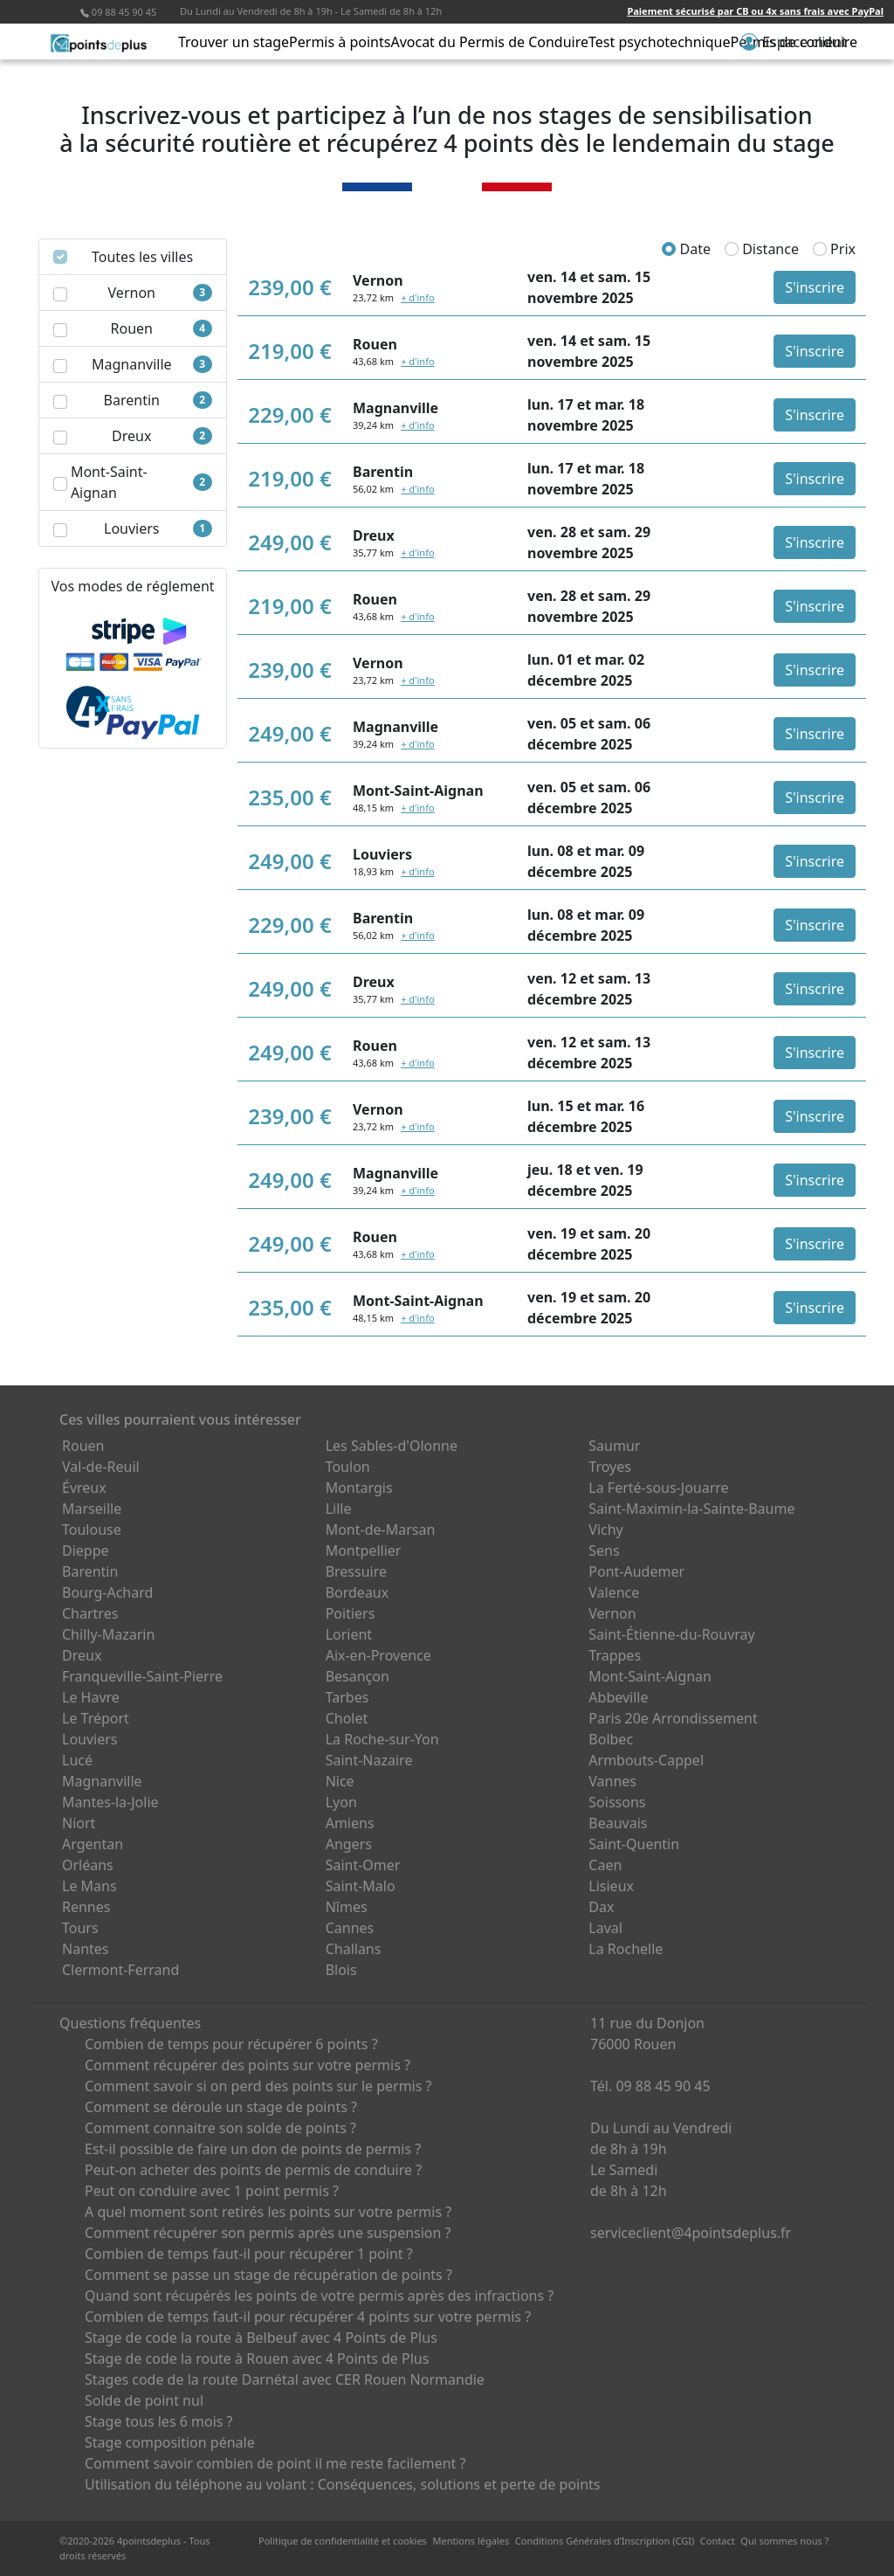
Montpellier (364, 1550)
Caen (605, 1865)
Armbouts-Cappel (646, 1760)
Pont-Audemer (636, 1571)
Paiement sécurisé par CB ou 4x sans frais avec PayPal (755, 10)
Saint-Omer (363, 1865)
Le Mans (89, 1886)
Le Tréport (95, 1718)
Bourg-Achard (107, 1592)
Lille (339, 1508)
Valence (613, 1592)
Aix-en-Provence (378, 1655)
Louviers (90, 1739)
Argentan (92, 1844)
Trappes (614, 1655)
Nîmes (347, 1906)
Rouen (83, 1445)
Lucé (77, 1760)
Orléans (87, 1865)
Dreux (81, 1655)
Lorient (349, 1634)
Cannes (350, 1927)
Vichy (605, 1529)
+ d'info (417, 297)
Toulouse (91, 1529)
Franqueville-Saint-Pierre (142, 1676)
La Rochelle (625, 1948)
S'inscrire (814, 287)
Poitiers (350, 1613)
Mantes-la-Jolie (110, 1802)
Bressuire (356, 1571)
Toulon (348, 1466)
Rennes (86, 1906)
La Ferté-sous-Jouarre (658, 1487)
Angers (349, 1844)
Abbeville (618, 1697)
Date (686, 249)
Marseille (91, 1508)
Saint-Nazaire (369, 1760)
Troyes (609, 1466)
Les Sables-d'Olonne (391, 1445)
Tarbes (347, 1697)
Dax (601, 1906)
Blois (341, 1969)
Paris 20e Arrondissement (672, 1718)
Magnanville (102, 1781)
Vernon (612, 1613)
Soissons (616, 1802)
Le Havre (91, 1697)
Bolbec (610, 1739)
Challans (354, 1948)
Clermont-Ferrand (120, 1969)
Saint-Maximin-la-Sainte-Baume (691, 1508)
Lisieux (611, 1886)
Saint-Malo (360, 1886)
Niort (78, 1823)
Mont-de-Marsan (381, 1529)
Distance (762, 249)
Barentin (90, 1571)
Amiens (350, 1823)
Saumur (614, 1445)
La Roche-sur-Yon (382, 1739)
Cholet (347, 1718)
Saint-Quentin (633, 1844)
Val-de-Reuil (101, 1466)
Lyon (341, 1802)
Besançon (357, 1676)
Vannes (612, 1781)
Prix (834, 249)
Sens (603, 1550)
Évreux (84, 1487)
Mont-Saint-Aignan (650, 1676)
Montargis (359, 1487)
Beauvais (617, 1823)
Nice (340, 1781)
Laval (605, 1927)
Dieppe (85, 1550)
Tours (80, 1927)
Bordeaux (357, 1592)
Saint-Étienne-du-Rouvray (671, 1634)
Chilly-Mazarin (108, 1634)
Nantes (85, 1948)
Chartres (90, 1613)
